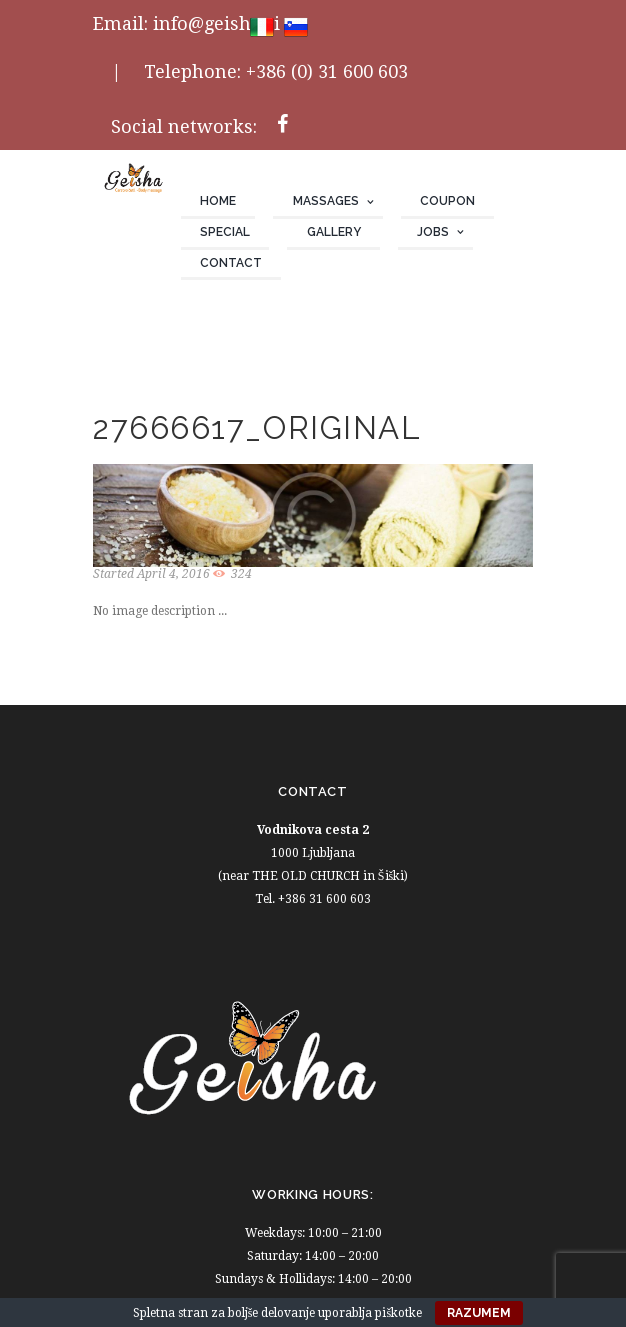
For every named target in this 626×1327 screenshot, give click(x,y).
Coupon (447, 201)
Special (225, 232)
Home (218, 201)
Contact (231, 263)
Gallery (334, 232)
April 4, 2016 (173, 574)
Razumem (479, 1313)
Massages (326, 201)
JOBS (433, 232)
